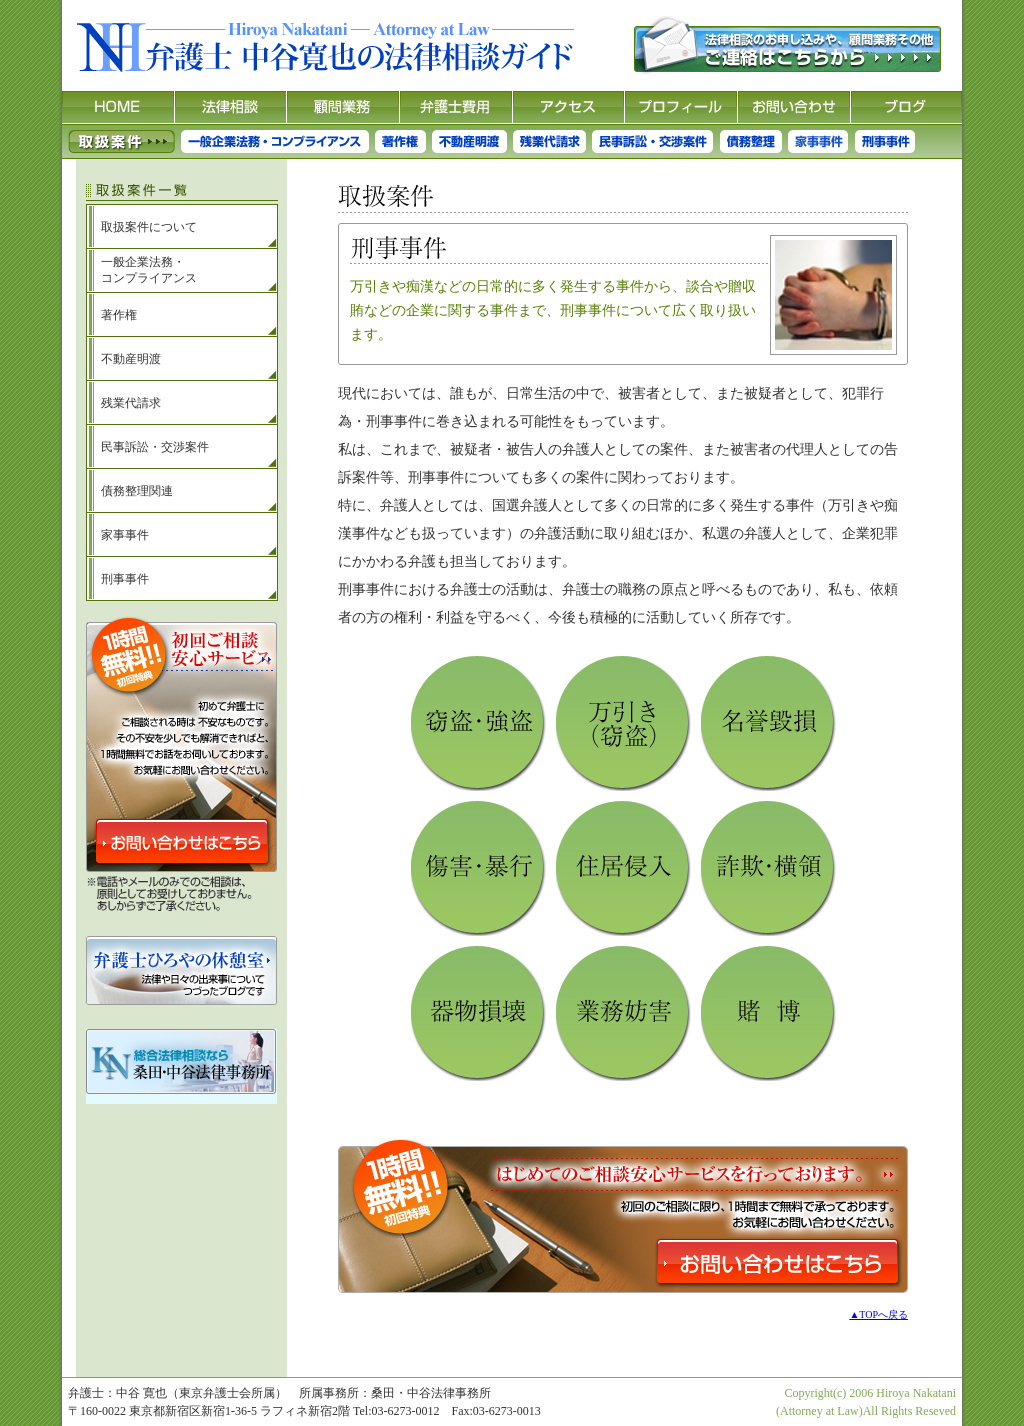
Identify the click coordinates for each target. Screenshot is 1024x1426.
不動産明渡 (131, 359)
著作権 (119, 315)
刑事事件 (125, 579)
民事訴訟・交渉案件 (155, 447)
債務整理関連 (137, 491)
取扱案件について (149, 227)
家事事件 (125, 535)
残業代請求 (131, 403)
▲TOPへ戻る (878, 1314)
